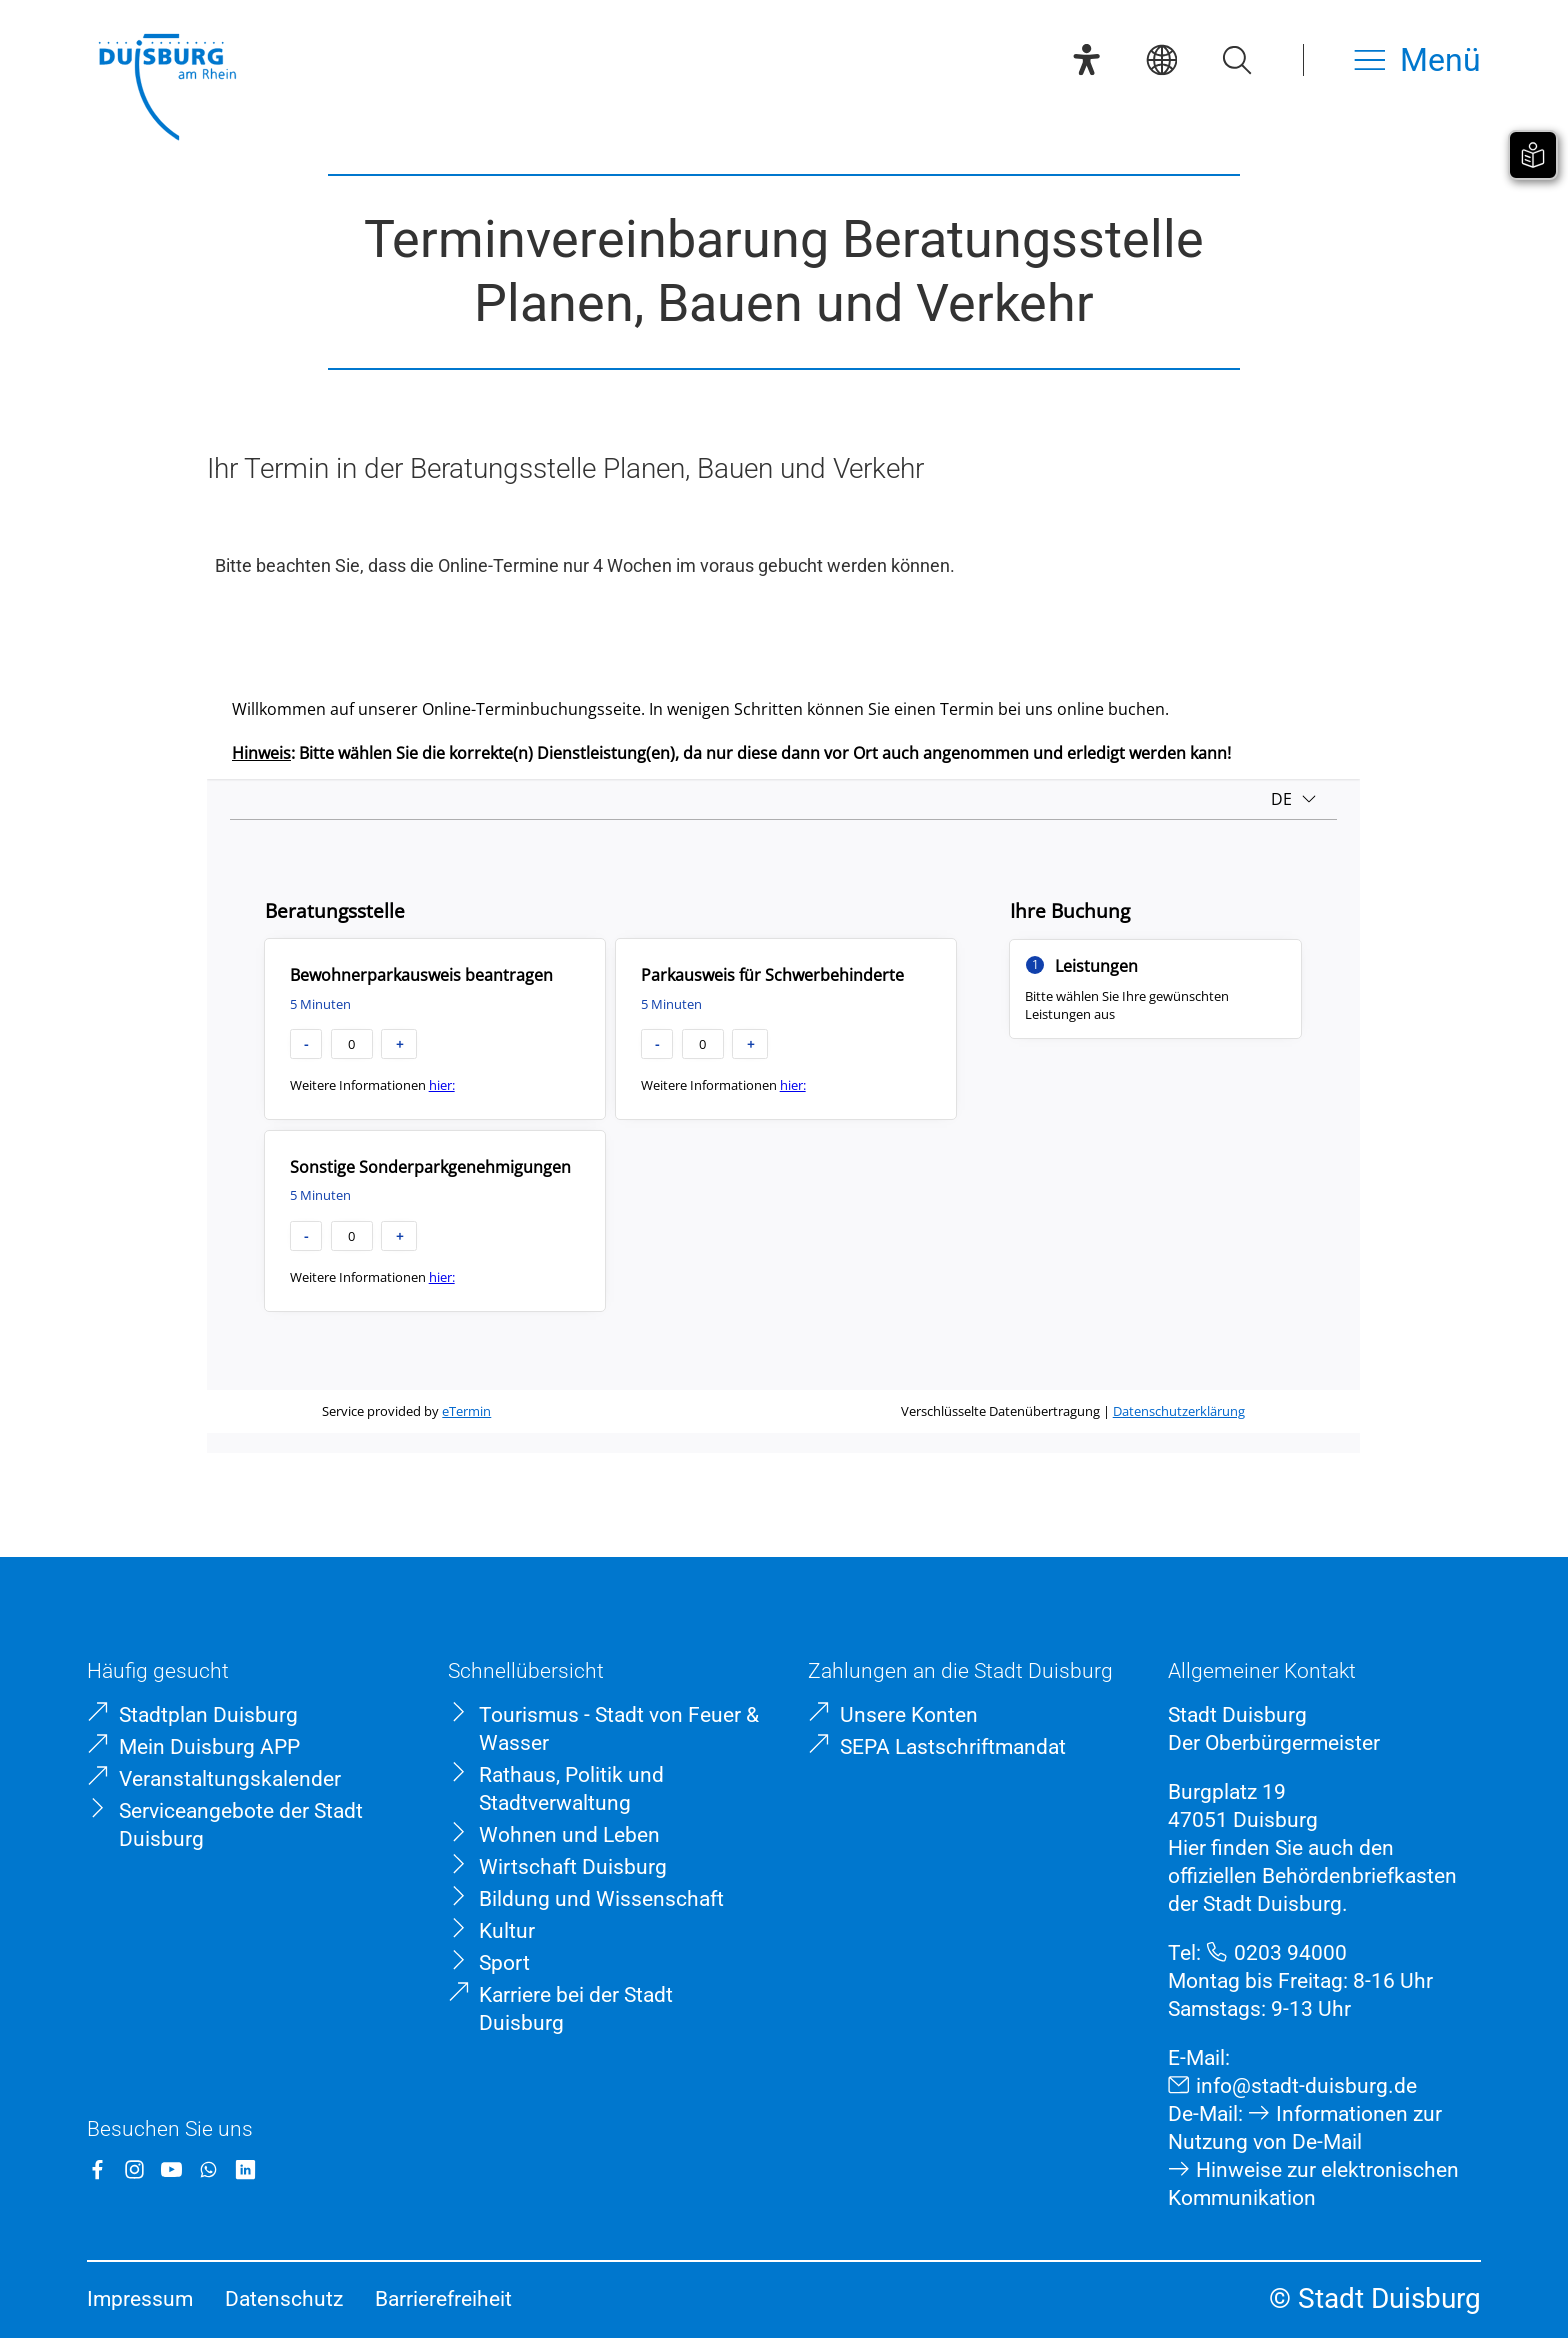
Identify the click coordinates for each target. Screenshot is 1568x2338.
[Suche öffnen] (1236, 59)
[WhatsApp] (208, 2169)
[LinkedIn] (245, 2169)
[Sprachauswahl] (1161, 59)
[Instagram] (134, 2169)
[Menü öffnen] (1417, 59)
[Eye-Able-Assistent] (1086, 59)
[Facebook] (97, 2169)
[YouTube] (171, 2169)
